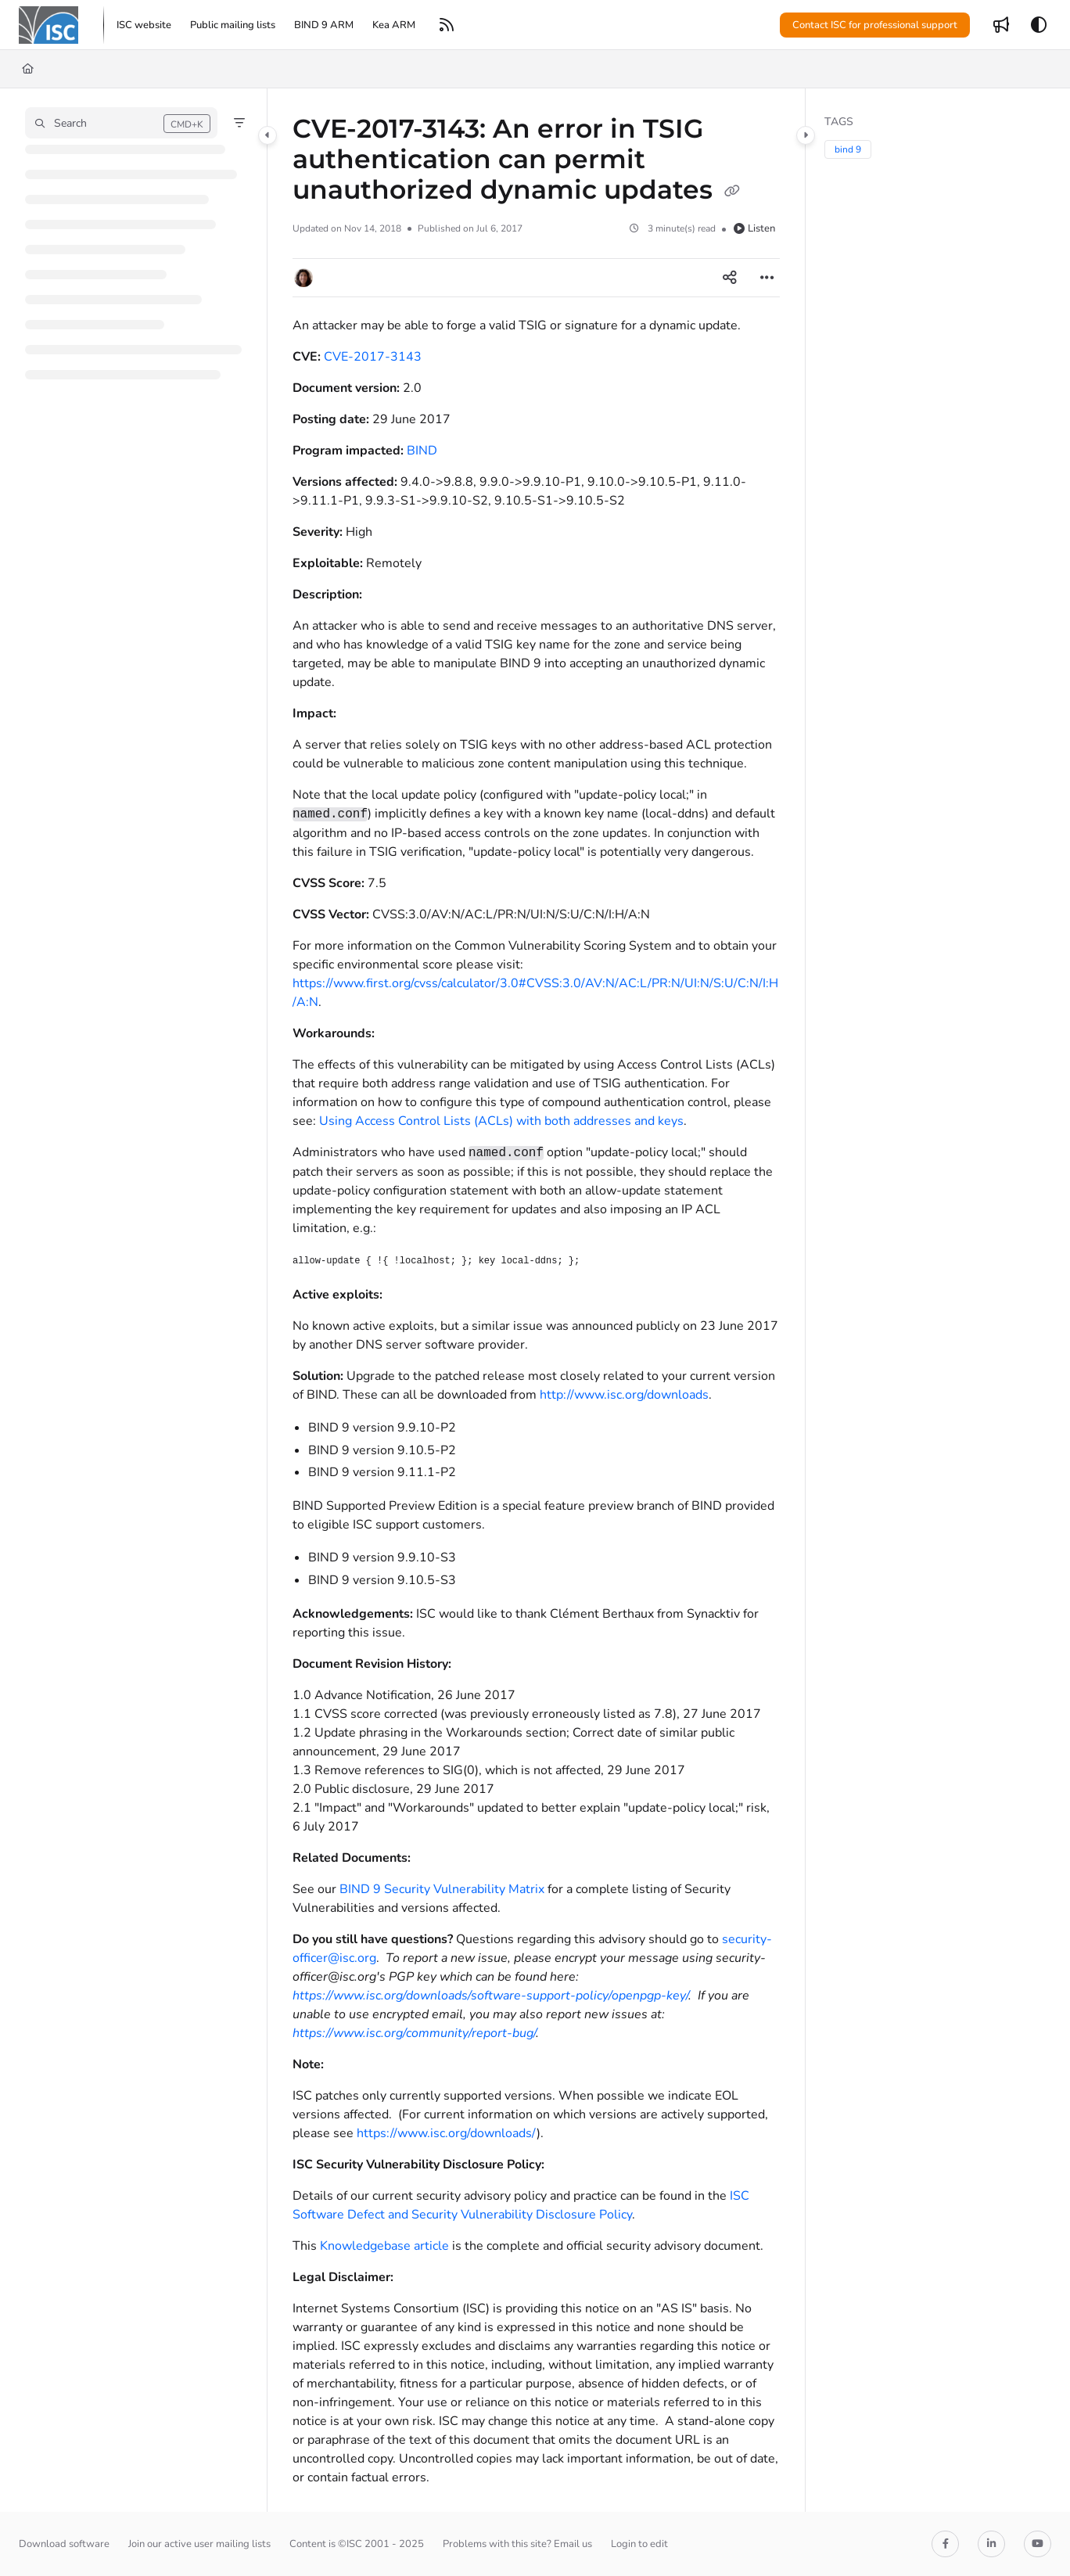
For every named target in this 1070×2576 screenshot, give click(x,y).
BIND (422, 450)
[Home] (28, 69)
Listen (754, 228)
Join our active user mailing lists (199, 2544)
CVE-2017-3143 (373, 356)
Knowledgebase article (384, 2245)
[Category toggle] (267, 135)
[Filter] (239, 122)
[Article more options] (767, 277)
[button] (48, 25)
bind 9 (848, 149)
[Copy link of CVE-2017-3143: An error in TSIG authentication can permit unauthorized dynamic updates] (732, 191)
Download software (64, 2544)
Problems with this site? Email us (517, 2544)
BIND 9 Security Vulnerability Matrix (441, 1889)
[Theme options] (1038, 25)
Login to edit (639, 2544)
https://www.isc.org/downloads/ (447, 2133)
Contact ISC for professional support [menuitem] (874, 25)
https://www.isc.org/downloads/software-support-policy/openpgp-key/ (490, 1995)
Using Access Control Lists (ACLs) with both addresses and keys (501, 1121)
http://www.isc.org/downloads (624, 1394)
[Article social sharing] (729, 277)
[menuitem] (144, 25)
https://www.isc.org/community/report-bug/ (414, 2033)
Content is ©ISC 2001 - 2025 (356, 2544)
